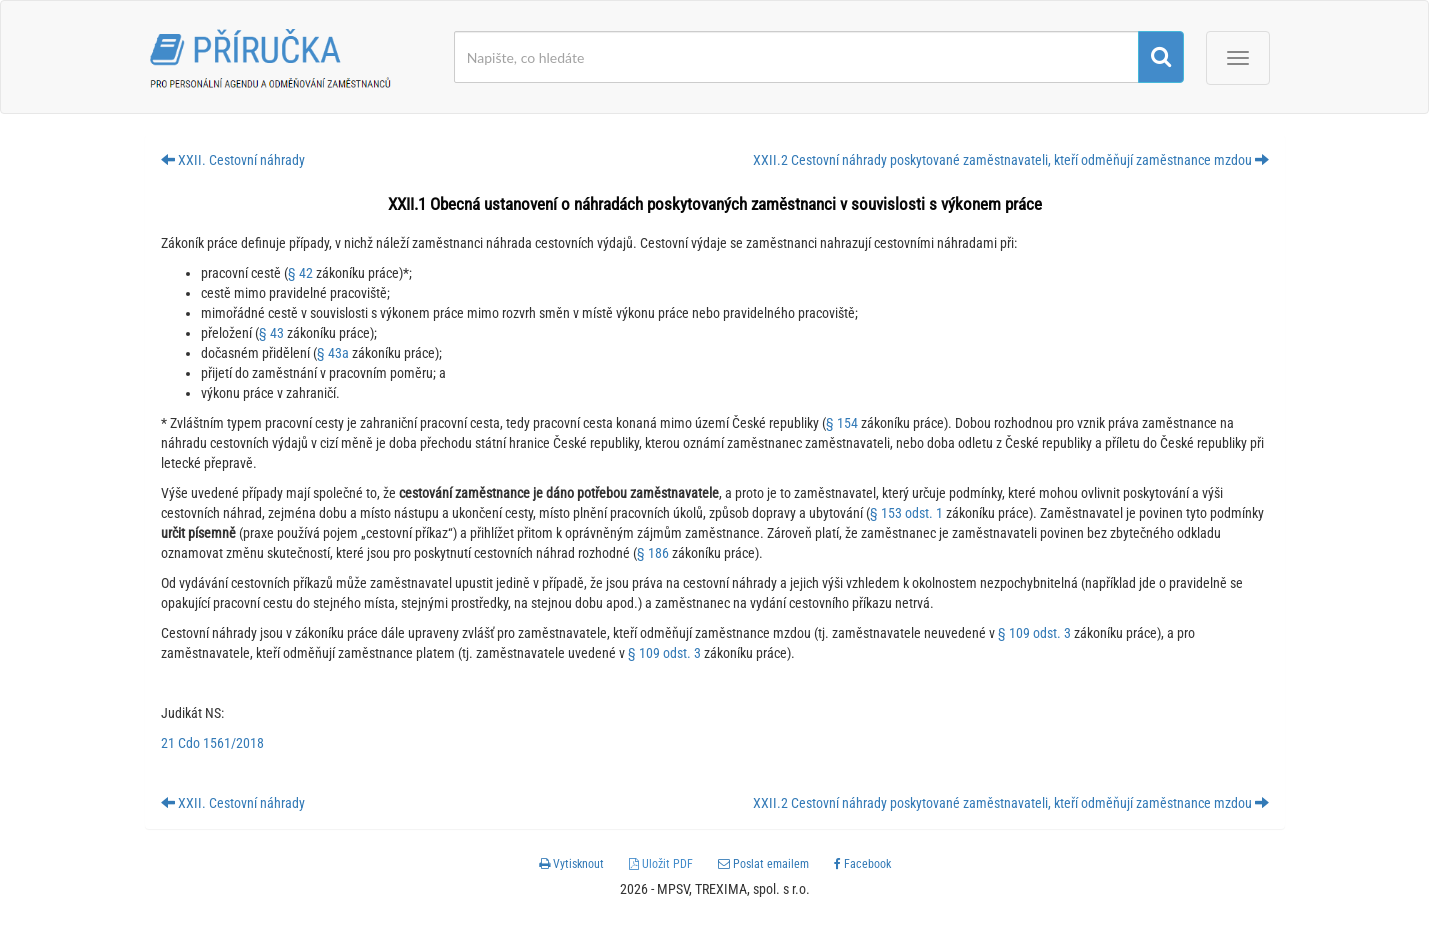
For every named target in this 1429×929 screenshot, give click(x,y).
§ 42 (300, 273)
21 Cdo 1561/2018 (212, 743)
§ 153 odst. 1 (906, 513)
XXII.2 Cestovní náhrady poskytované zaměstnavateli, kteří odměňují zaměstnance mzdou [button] (1011, 160)
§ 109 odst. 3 (1034, 633)
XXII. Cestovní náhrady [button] (233, 160)
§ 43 (271, 333)
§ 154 (842, 423)
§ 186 (653, 553)
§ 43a (333, 353)
